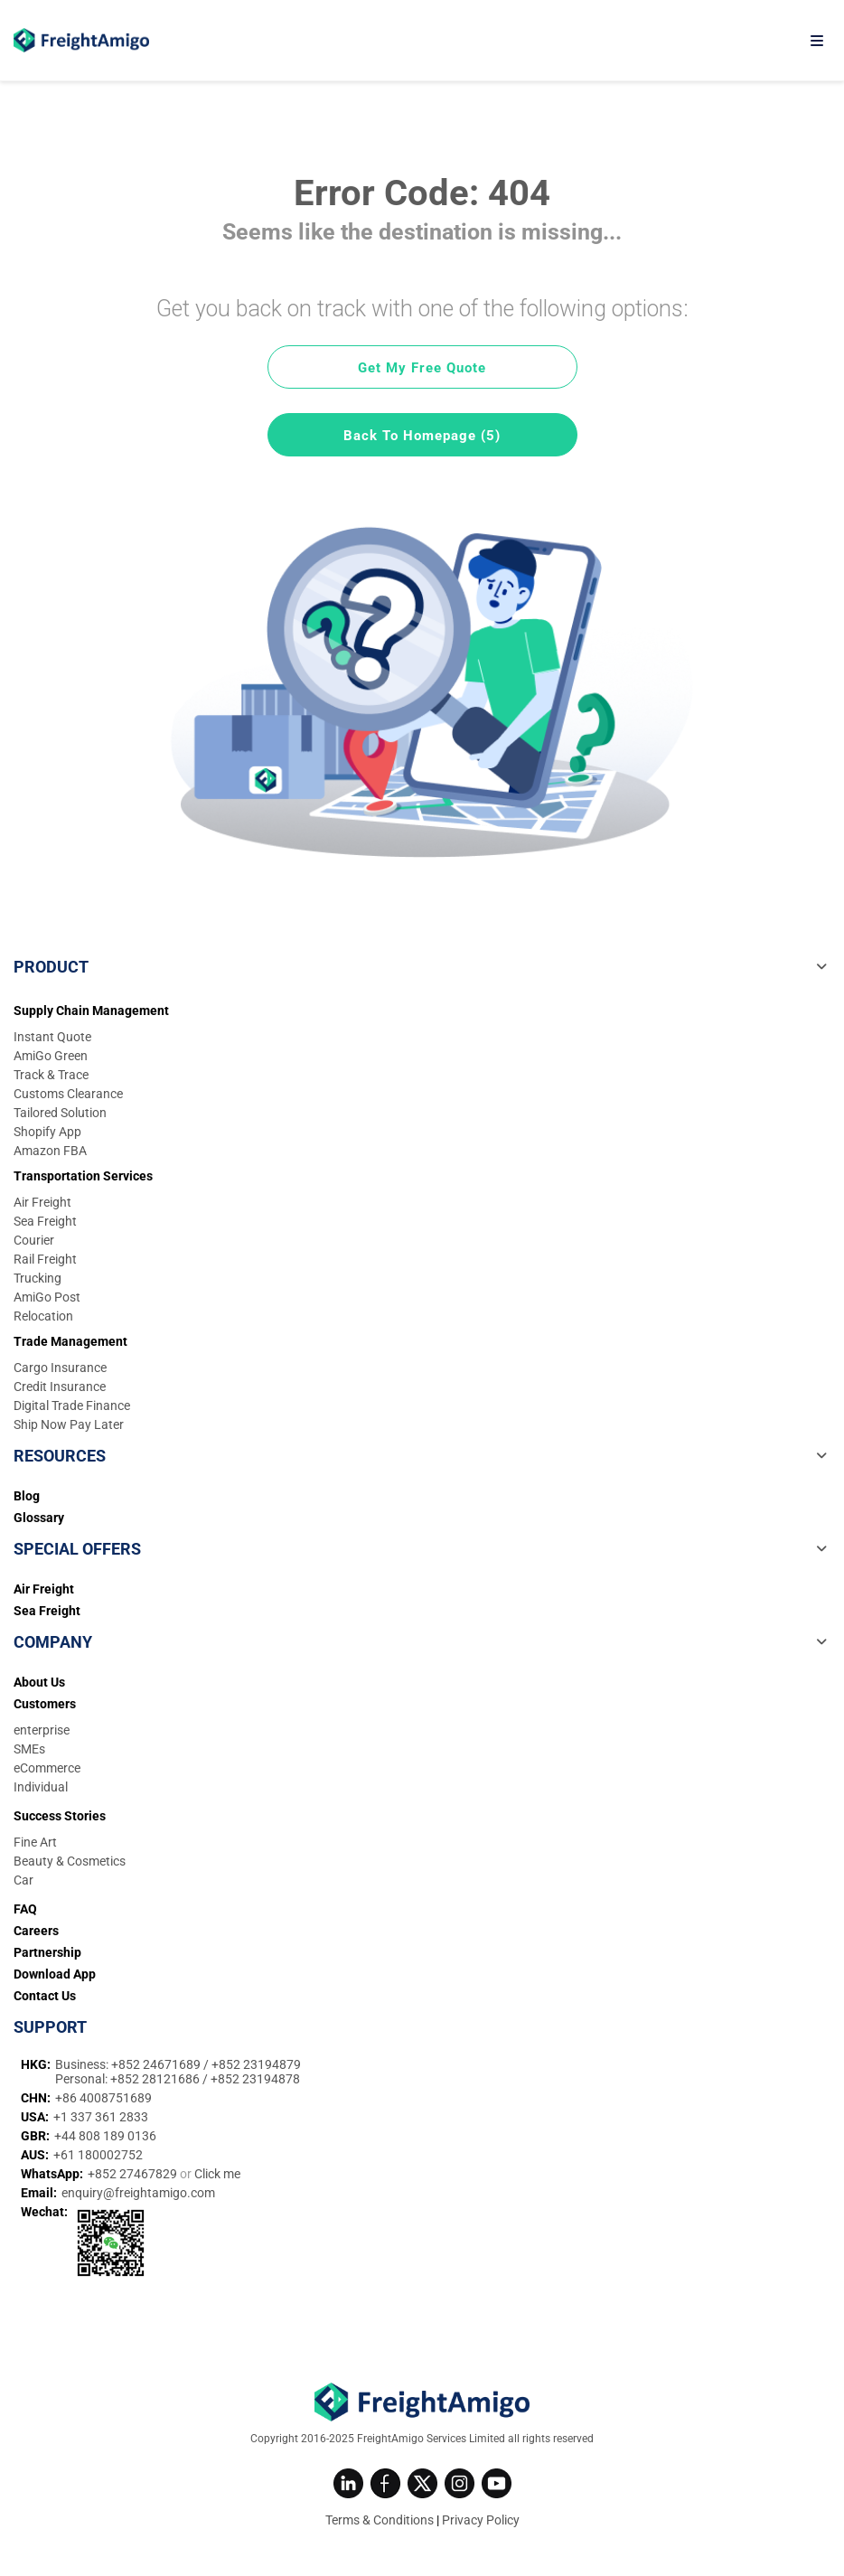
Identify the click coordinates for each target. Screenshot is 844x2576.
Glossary (39, 1517)
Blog (27, 1496)
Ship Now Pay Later (69, 1424)
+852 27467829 (134, 2174)
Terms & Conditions (379, 2520)
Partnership (47, 1952)
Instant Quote (52, 1036)
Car (23, 1880)
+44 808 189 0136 (105, 2136)
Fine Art (35, 1842)
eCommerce (47, 1768)
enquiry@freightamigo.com (138, 2193)
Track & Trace (51, 1074)
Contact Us (45, 1995)
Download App (55, 1974)
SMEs (29, 1749)
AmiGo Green (51, 1055)
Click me (217, 2174)
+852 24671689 (157, 2064)
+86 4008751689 (103, 2098)
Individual (41, 1787)
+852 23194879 (256, 2064)
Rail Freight (45, 1259)
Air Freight (42, 1202)
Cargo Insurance (60, 1367)
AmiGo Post (47, 1297)
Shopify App (47, 1131)
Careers (36, 1930)
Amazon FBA (50, 1150)
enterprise (42, 1730)
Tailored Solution (60, 1112)
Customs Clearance (68, 1093)
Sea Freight (45, 1221)
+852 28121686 (156, 2079)
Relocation (43, 1316)
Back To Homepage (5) (422, 436)
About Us (39, 1682)
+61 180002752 (98, 2155)
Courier (34, 1240)
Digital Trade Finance (72, 1405)
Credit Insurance (60, 1386)
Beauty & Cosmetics (70, 1861)
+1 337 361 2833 (100, 2117)
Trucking (37, 1278)
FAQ (25, 1909)
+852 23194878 (255, 2079)
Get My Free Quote (422, 368)
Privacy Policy (481, 2520)
